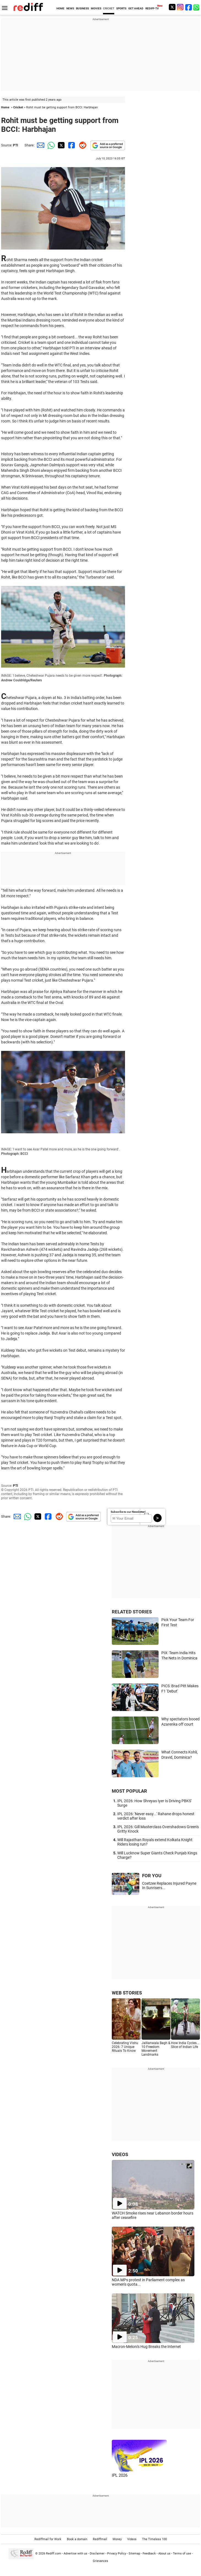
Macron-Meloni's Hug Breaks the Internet (146, 2346)
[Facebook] (188, 7)
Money (117, 2539)
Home (5, 107)
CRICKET (108, 8)
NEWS (70, 8)
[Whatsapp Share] (50, 145)
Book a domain (77, 2539)
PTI (15, 145)
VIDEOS (120, 2154)
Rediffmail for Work (47, 2539)
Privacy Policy (116, 2553)
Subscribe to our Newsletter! (128, 1512)
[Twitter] (172, 7)
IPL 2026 (119, 2475)
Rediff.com (53, 2553)
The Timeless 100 (154, 2539)
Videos (132, 2539)
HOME (60, 8)
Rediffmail (100, 2539)
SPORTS (121, 8)
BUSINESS (82, 8)
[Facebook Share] (71, 145)
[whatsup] (197, 7)
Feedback (149, 2553)
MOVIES (96, 8)
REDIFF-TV (152, 8)
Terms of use (182, 2553)
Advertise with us (75, 2553)
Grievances (100, 2561)
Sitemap (134, 2553)
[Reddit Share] (81, 145)
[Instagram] (180, 7)
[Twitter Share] (60, 145)
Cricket (18, 107)
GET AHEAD (135, 8)
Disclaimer (97, 2553)
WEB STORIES (127, 1993)
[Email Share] (39, 145)
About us (164, 2553)
